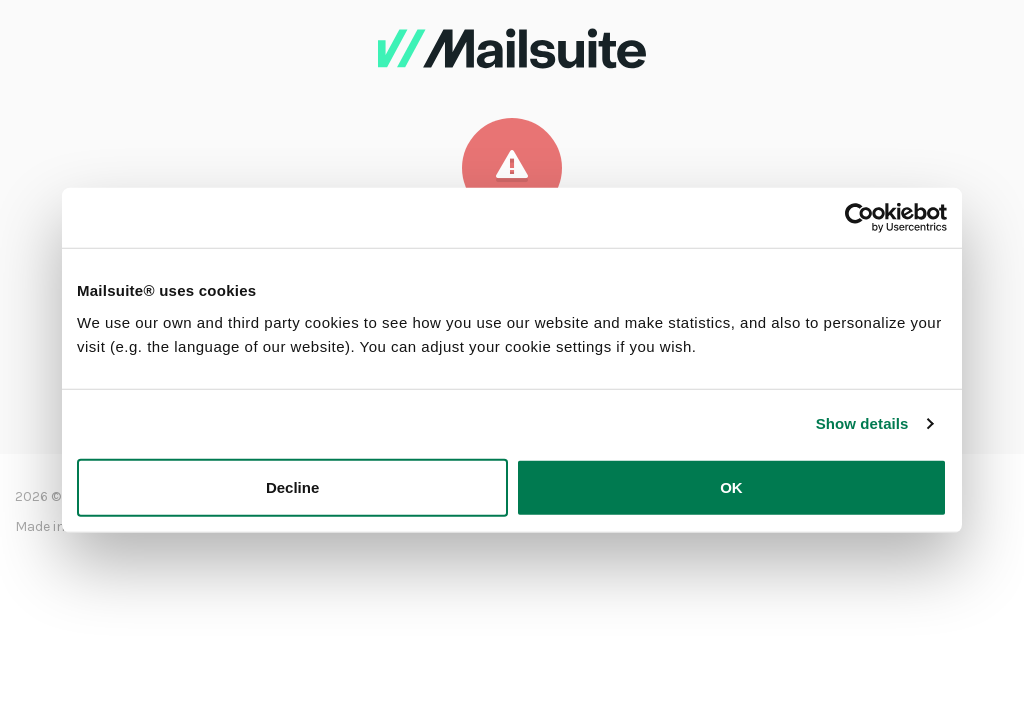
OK (731, 486)
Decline (292, 486)
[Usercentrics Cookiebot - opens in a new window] (859, 218)
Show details (862, 423)
